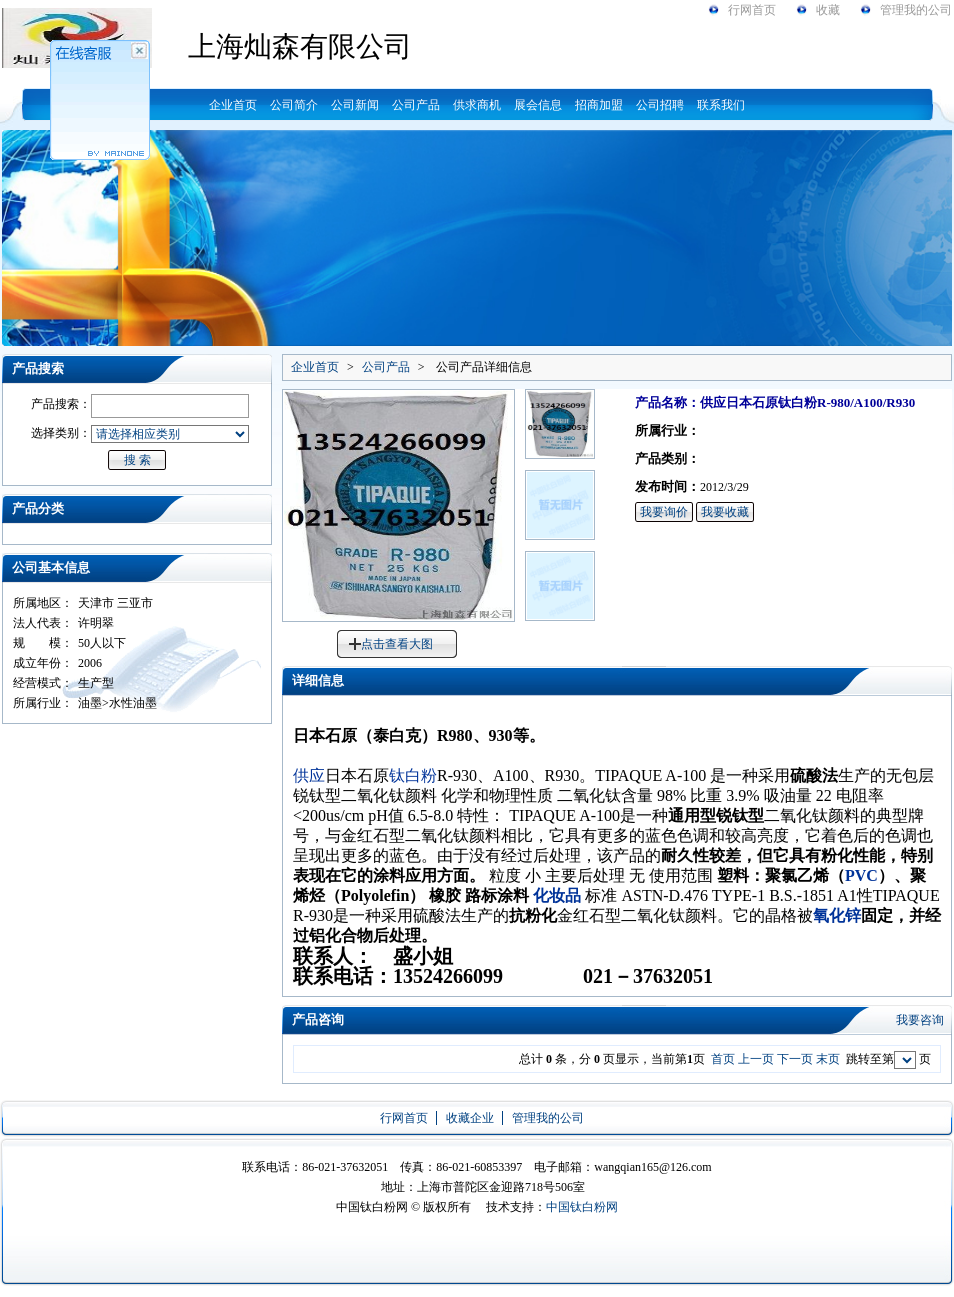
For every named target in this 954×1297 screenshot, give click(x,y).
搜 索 (137, 460)
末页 (828, 1059)
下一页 (795, 1059)
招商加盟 (599, 105)
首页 (723, 1059)
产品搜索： (61, 404)
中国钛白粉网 (582, 1207)
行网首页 (752, 10)
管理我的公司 (916, 10)
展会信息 (538, 105)
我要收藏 (725, 512)
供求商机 (477, 105)
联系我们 (721, 105)
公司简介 (294, 105)
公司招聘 (660, 105)
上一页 (756, 1059)
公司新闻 (355, 105)
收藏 (828, 10)
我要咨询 (920, 1020)
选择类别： (61, 433)
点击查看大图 (397, 644)
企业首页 (233, 105)
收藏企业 (470, 1118)
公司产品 (416, 105)
